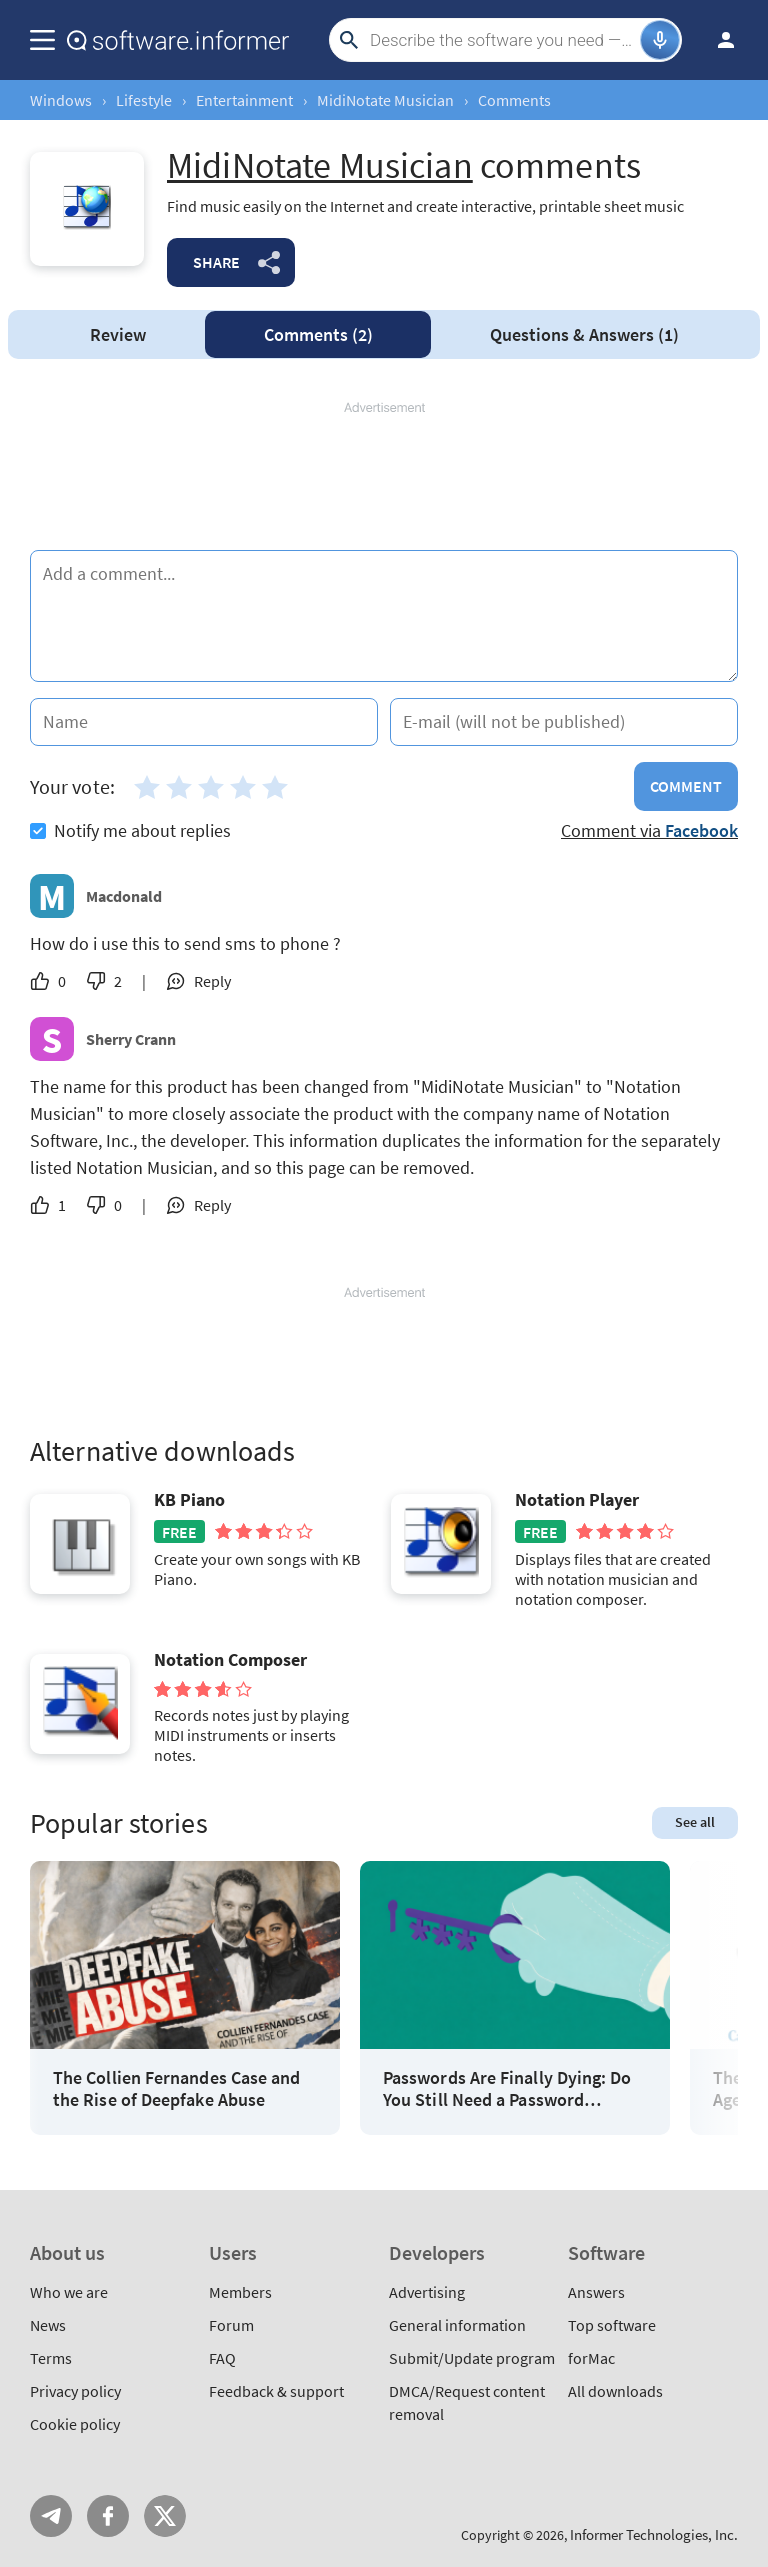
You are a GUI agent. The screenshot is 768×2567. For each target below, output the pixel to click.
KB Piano (189, 1500)
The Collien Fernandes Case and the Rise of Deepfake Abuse (176, 2088)
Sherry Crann (131, 1039)
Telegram (51, 2516)
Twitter (165, 2516)
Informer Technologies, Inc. (654, 2534)
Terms (51, 2358)
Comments (318, 334)
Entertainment (244, 100)
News (48, 2325)
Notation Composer (230, 1660)
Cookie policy (75, 2424)
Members (240, 2292)
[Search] (502, 40)
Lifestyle (144, 100)
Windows (61, 100)
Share (216, 262)
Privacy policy (75, 2391)
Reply (212, 981)
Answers (584, 334)
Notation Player (577, 1500)
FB (108, 2516)
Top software (612, 2325)
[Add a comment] (384, 616)
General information (457, 2325)
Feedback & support (276, 2391)
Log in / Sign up (717, 40)
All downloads (615, 2391)
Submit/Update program (472, 2358)
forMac (591, 2358)
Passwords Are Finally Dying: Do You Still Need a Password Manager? (507, 2088)
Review (118, 334)
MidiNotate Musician (385, 100)
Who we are (69, 2292)
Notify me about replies (130, 830)
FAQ (222, 2358)
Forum (231, 2325)
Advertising (427, 2292)
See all (695, 1822)
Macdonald (124, 896)
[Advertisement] (384, 477)
